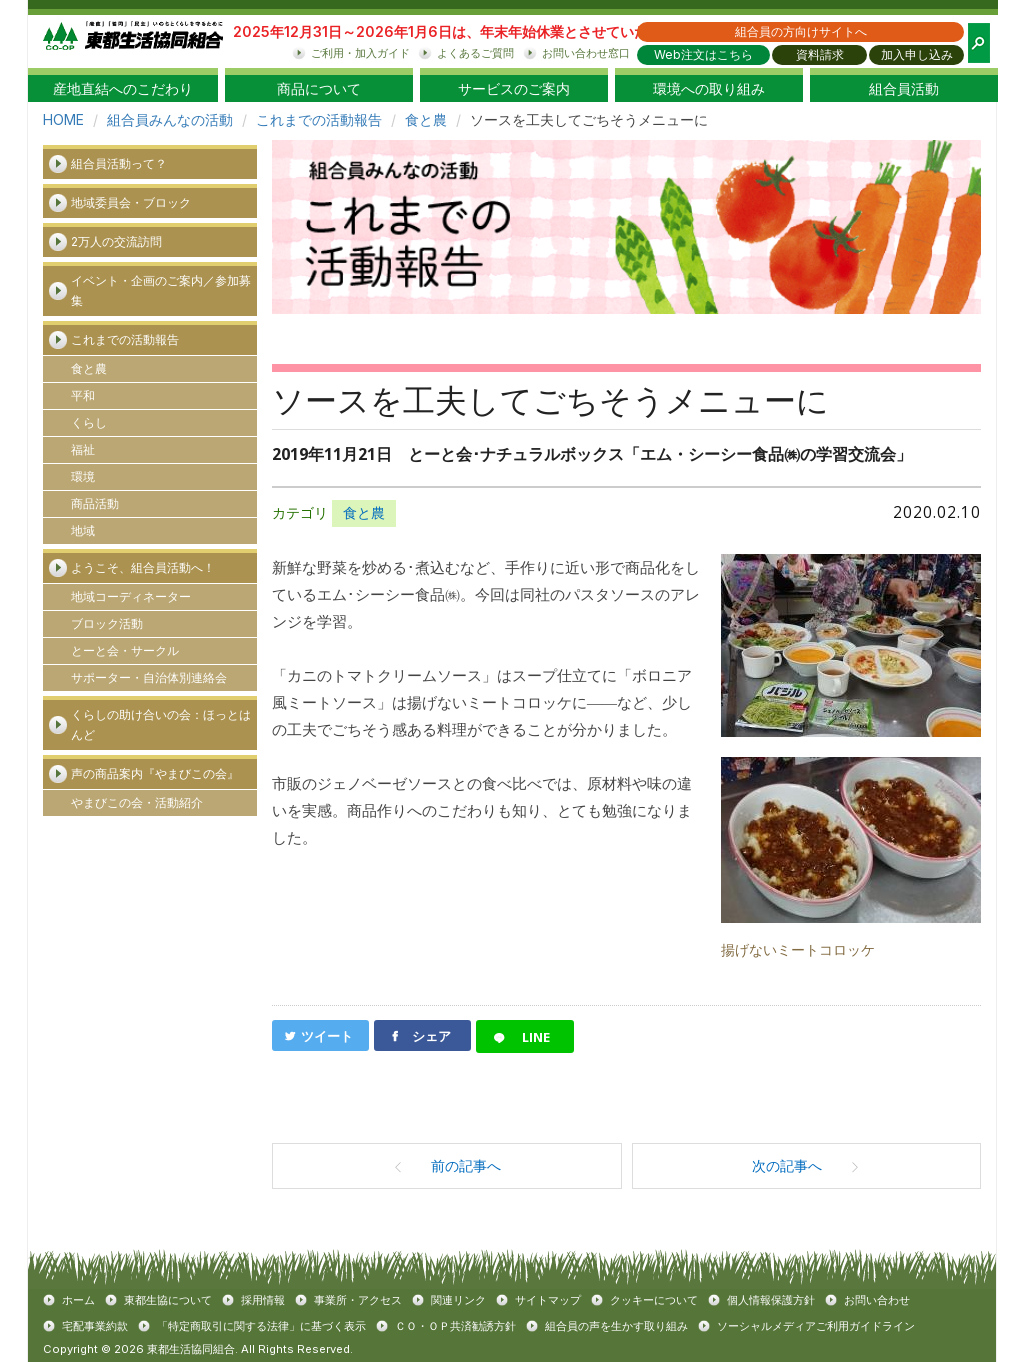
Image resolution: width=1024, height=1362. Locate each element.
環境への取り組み (709, 89)
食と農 (426, 119)
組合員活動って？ (119, 163)
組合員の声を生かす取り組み (616, 1326)
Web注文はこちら (703, 54)
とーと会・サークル (125, 650)
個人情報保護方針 (771, 1300)
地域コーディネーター (131, 596)
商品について (319, 89)
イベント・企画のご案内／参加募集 (161, 290)
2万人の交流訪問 (116, 241)
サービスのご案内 (514, 89)
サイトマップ (548, 1300)
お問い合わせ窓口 (586, 53)
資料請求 (820, 54)
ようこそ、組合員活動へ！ (143, 567)
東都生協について (168, 1300)
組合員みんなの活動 (170, 119)
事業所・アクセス (358, 1300)
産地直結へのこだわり (123, 89)
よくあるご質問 (475, 53)
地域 (83, 530)
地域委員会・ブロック (131, 202)
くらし (89, 422)
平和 (83, 395)
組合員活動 (904, 89)
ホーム (78, 1300)
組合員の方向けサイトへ (801, 31)
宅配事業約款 (95, 1326)
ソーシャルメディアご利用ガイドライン (816, 1326)
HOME (63, 119)
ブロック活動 (107, 623)
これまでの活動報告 (319, 119)
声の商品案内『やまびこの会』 (155, 773)
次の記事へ (806, 1165)
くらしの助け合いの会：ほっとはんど (161, 724)
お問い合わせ (877, 1300)
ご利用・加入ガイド (360, 53)
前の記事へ (447, 1165)
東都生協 (133, 41)
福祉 (83, 449)
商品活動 (95, 503)
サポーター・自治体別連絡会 (149, 677)
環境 (83, 476)
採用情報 (263, 1300)
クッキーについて (654, 1300)
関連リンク (458, 1300)
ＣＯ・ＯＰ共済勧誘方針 (455, 1326)
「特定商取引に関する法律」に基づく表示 (261, 1326)
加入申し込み (917, 54)
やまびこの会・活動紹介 (137, 802)
